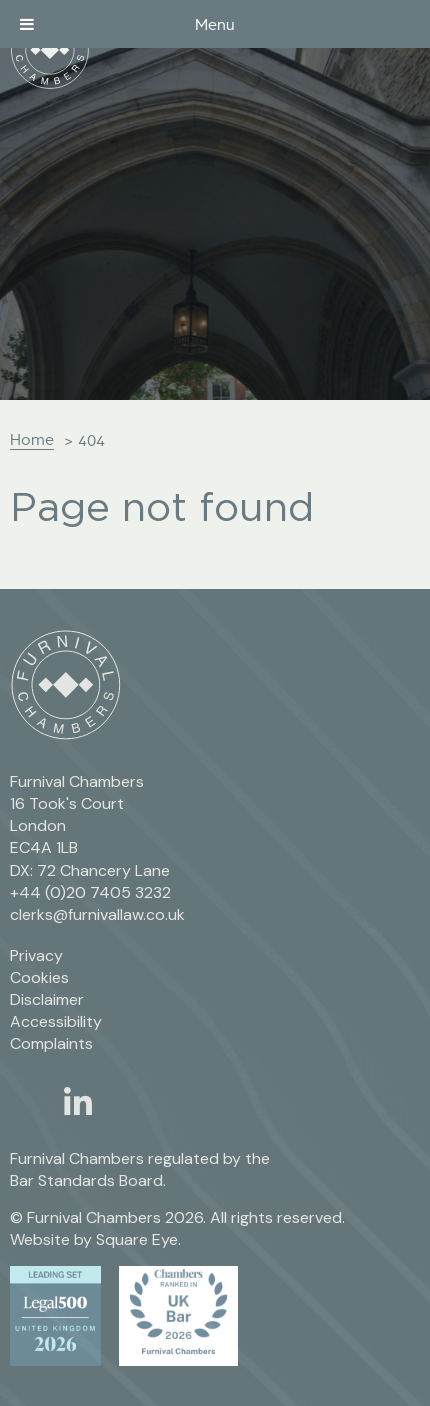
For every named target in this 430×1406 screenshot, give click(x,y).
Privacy (36, 955)
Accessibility (56, 1021)
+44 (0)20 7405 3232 (90, 892)
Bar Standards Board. (88, 1180)
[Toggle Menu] (27, 24)
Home (32, 439)
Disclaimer (47, 999)
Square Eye (137, 1239)
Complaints (51, 1043)
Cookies (39, 977)
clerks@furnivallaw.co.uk (97, 914)
